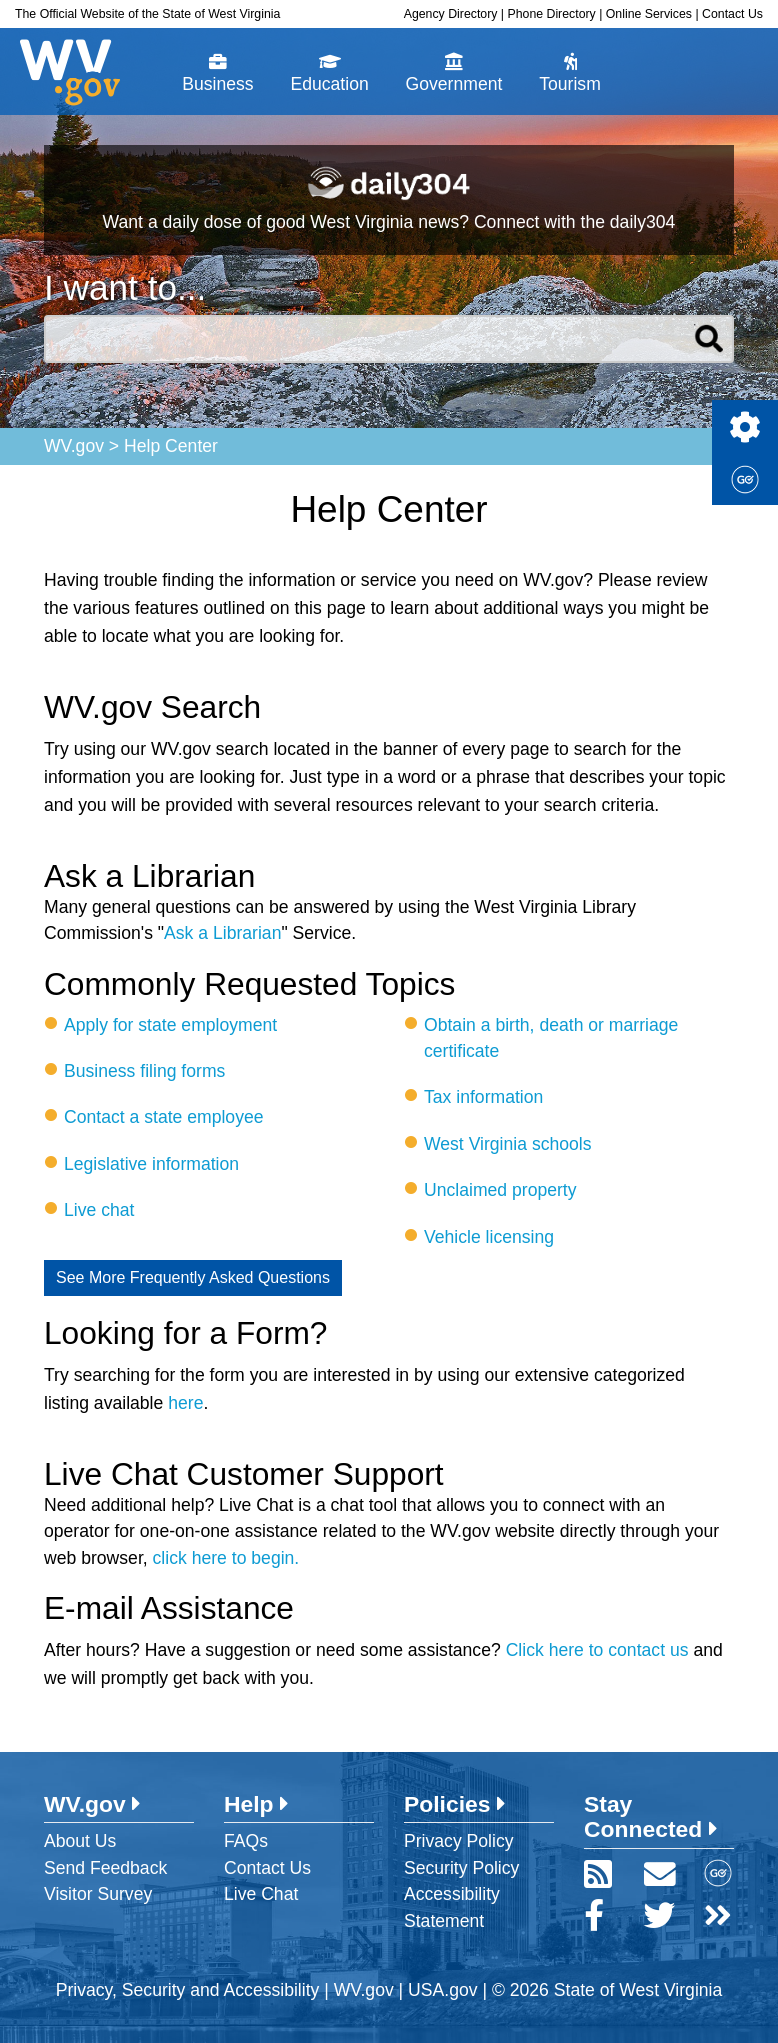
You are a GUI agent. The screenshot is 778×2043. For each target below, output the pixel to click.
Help (256, 1804)
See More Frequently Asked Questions (193, 1277)
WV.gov (74, 446)
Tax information (483, 1097)
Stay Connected (651, 1816)
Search (710, 339)
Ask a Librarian (222, 933)
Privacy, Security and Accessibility (188, 1990)
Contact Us (732, 14)
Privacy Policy (459, 1841)
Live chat (99, 1210)
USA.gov (442, 1990)
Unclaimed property (500, 1190)
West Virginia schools (508, 1144)
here (185, 1403)
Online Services (649, 14)
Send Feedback (105, 1868)
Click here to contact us (597, 1650)
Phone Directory (551, 14)
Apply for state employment (170, 1025)
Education (329, 73)
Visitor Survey (98, 1894)
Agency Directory (451, 14)
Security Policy (461, 1868)
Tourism (570, 73)
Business (217, 73)
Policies (455, 1804)
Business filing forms (144, 1071)
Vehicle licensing (489, 1237)
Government (454, 73)
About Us (80, 1841)
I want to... (125, 287)
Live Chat (261, 1894)
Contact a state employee (164, 1117)
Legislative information (151, 1164)
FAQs (246, 1841)
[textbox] (389, 339)
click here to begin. (226, 1558)
